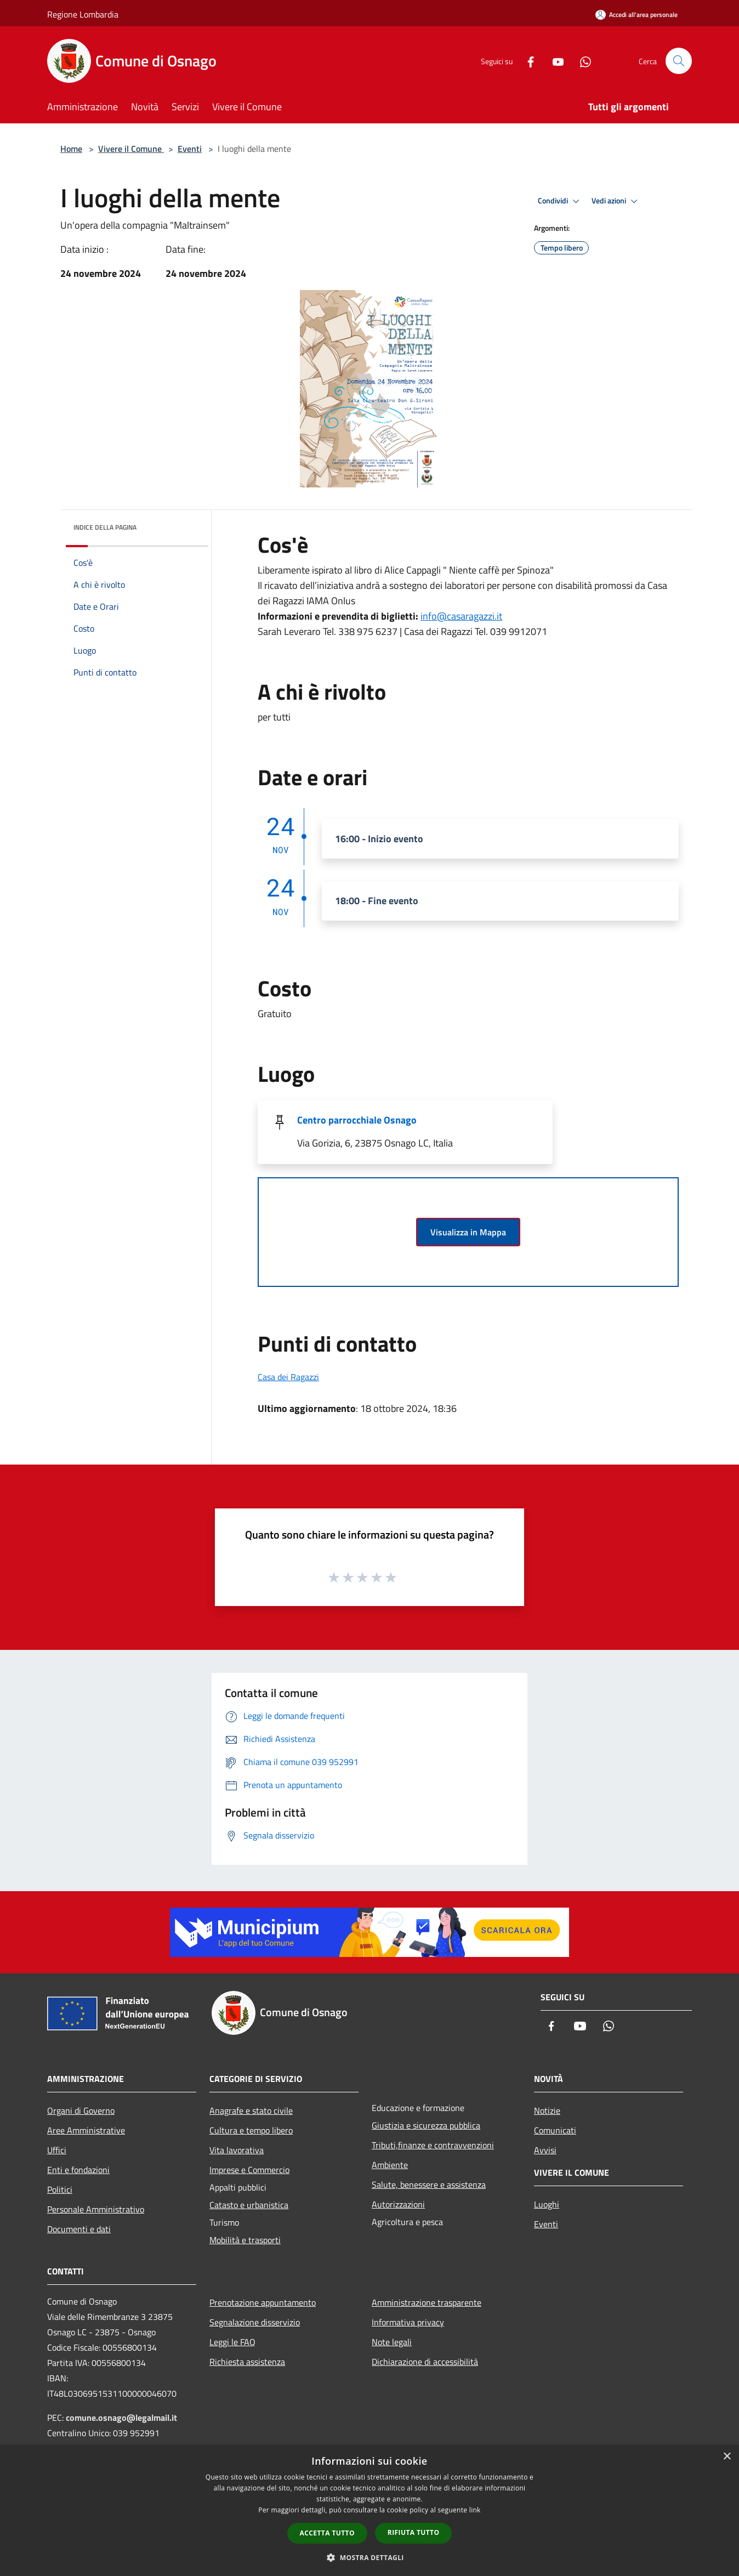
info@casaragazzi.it (461, 616)
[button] (369, 2557)
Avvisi (545, 2150)
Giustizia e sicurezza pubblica (426, 2125)
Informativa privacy (408, 2322)
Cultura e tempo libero (251, 2130)
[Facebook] (526, 60)
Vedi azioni (616, 201)
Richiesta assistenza (247, 2361)
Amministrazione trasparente (426, 2302)
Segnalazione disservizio (254, 2322)
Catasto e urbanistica (248, 2204)
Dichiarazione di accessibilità (425, 2361)
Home (71, 148)
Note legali (392, 2341)
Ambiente (390, 2164)
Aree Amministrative (86, 2130)
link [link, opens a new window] (475, 2510)
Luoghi (546, 2204)
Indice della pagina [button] (105, 527)
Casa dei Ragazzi (288, 1376)
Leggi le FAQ (232, 2341)
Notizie (547, 2110)
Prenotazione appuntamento (262, 2302)
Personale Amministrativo (95, 2209)
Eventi (190, 148)
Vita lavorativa (236, 2150)
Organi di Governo (81, 2110)
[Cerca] (679, 61)
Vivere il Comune (131, 148)
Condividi (560, 201)
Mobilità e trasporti (245, 2239)
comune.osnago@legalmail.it (121, 2417)
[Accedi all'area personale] (636, 14)
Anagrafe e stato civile (251, 2110)
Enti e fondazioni (78, 2169)
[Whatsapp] (581, 60)
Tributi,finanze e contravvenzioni (433, 2145)
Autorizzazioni (398, 2204)
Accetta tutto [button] (327, 2533)
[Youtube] (554, 60)
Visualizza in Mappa (468, 1232)
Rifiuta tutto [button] (414, 2532)
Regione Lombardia (82, 14)
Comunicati (555, 2130)
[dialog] (369, 2510)
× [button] (727, 2457)
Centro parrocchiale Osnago (357, 1120)
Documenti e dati (79, 2228)
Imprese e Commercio (249, 2169)
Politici (59, 2189)
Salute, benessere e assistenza (429, 2184)
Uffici (56, 2150)
